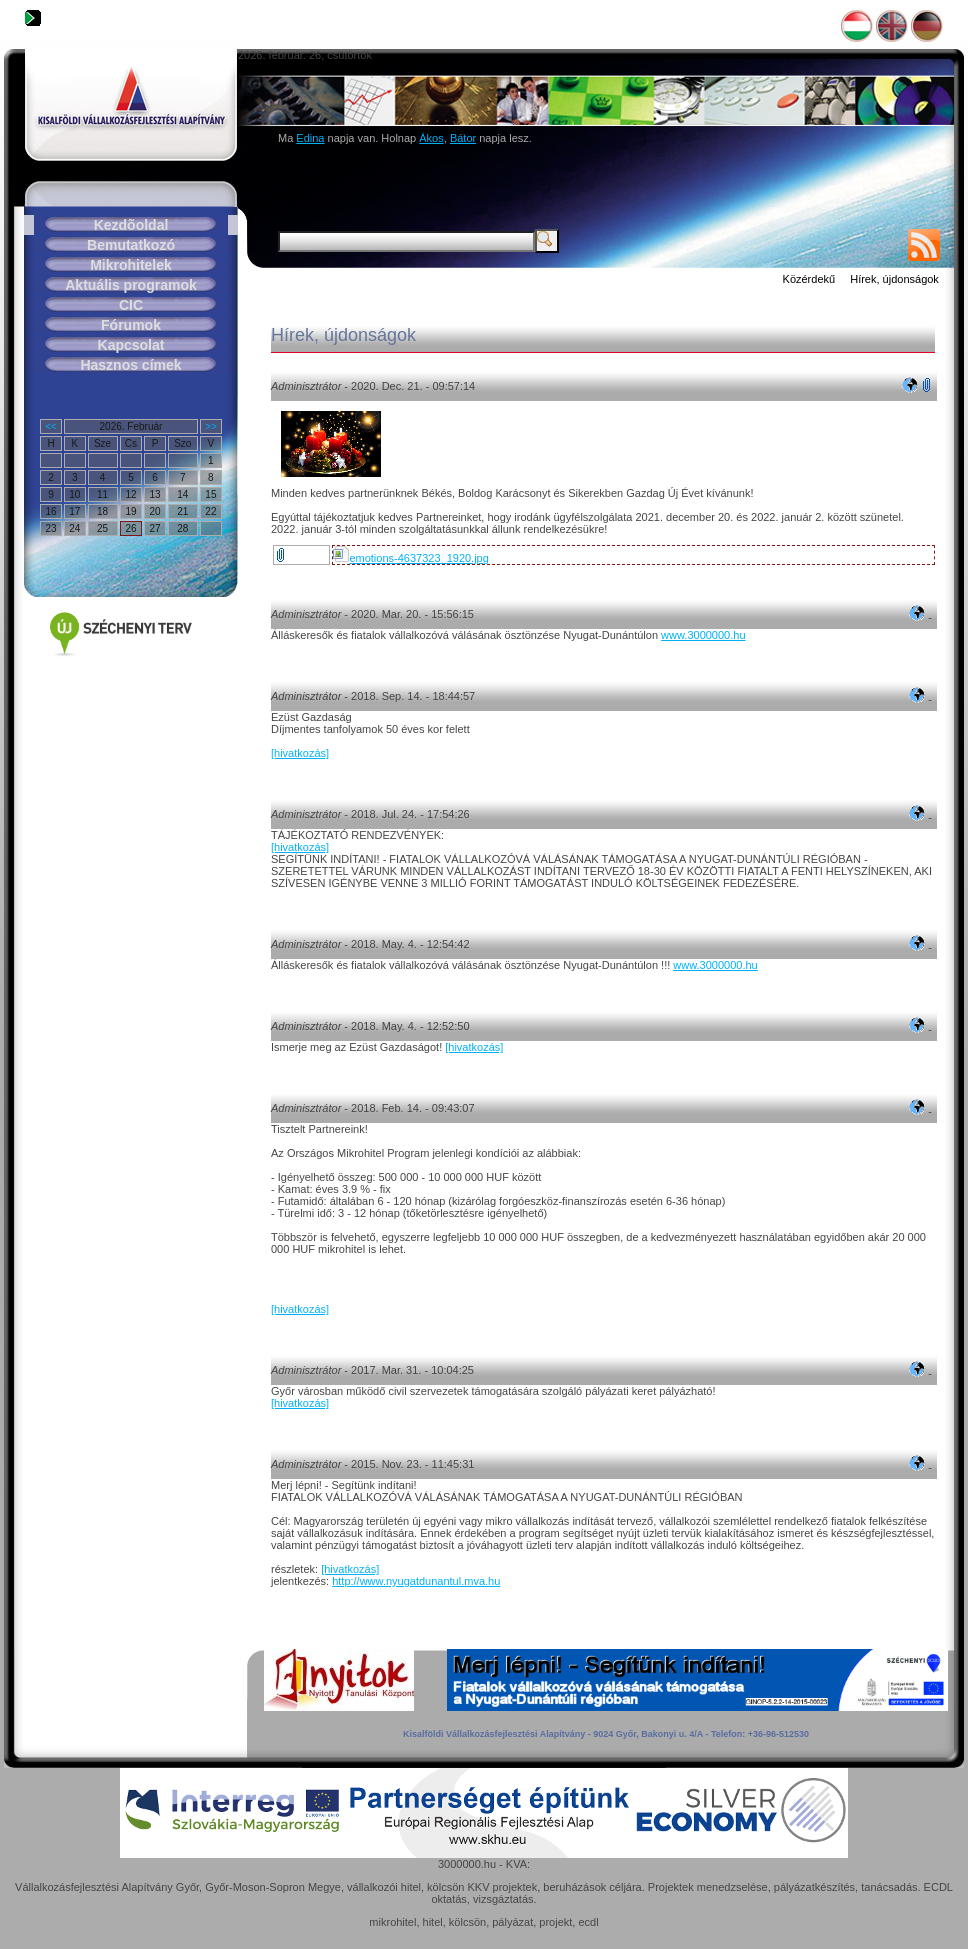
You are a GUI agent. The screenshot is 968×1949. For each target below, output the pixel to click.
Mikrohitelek (131, 265)
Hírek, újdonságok (894, 279)
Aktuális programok (130, 285)
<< (51, 426)
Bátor (463, 138)
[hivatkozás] (300, 753)
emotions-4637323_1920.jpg (410, 558)
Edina (310, 138)
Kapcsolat (131, 345)
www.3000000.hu (703, 635)
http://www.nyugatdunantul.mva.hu (416, 1581)
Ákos (431, 138)
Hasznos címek (130, 365)
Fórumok (131, 325)
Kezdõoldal (131, 225)
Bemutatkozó (131, 245)
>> (211, 426)
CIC (131, 305)
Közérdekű (809, 279)
